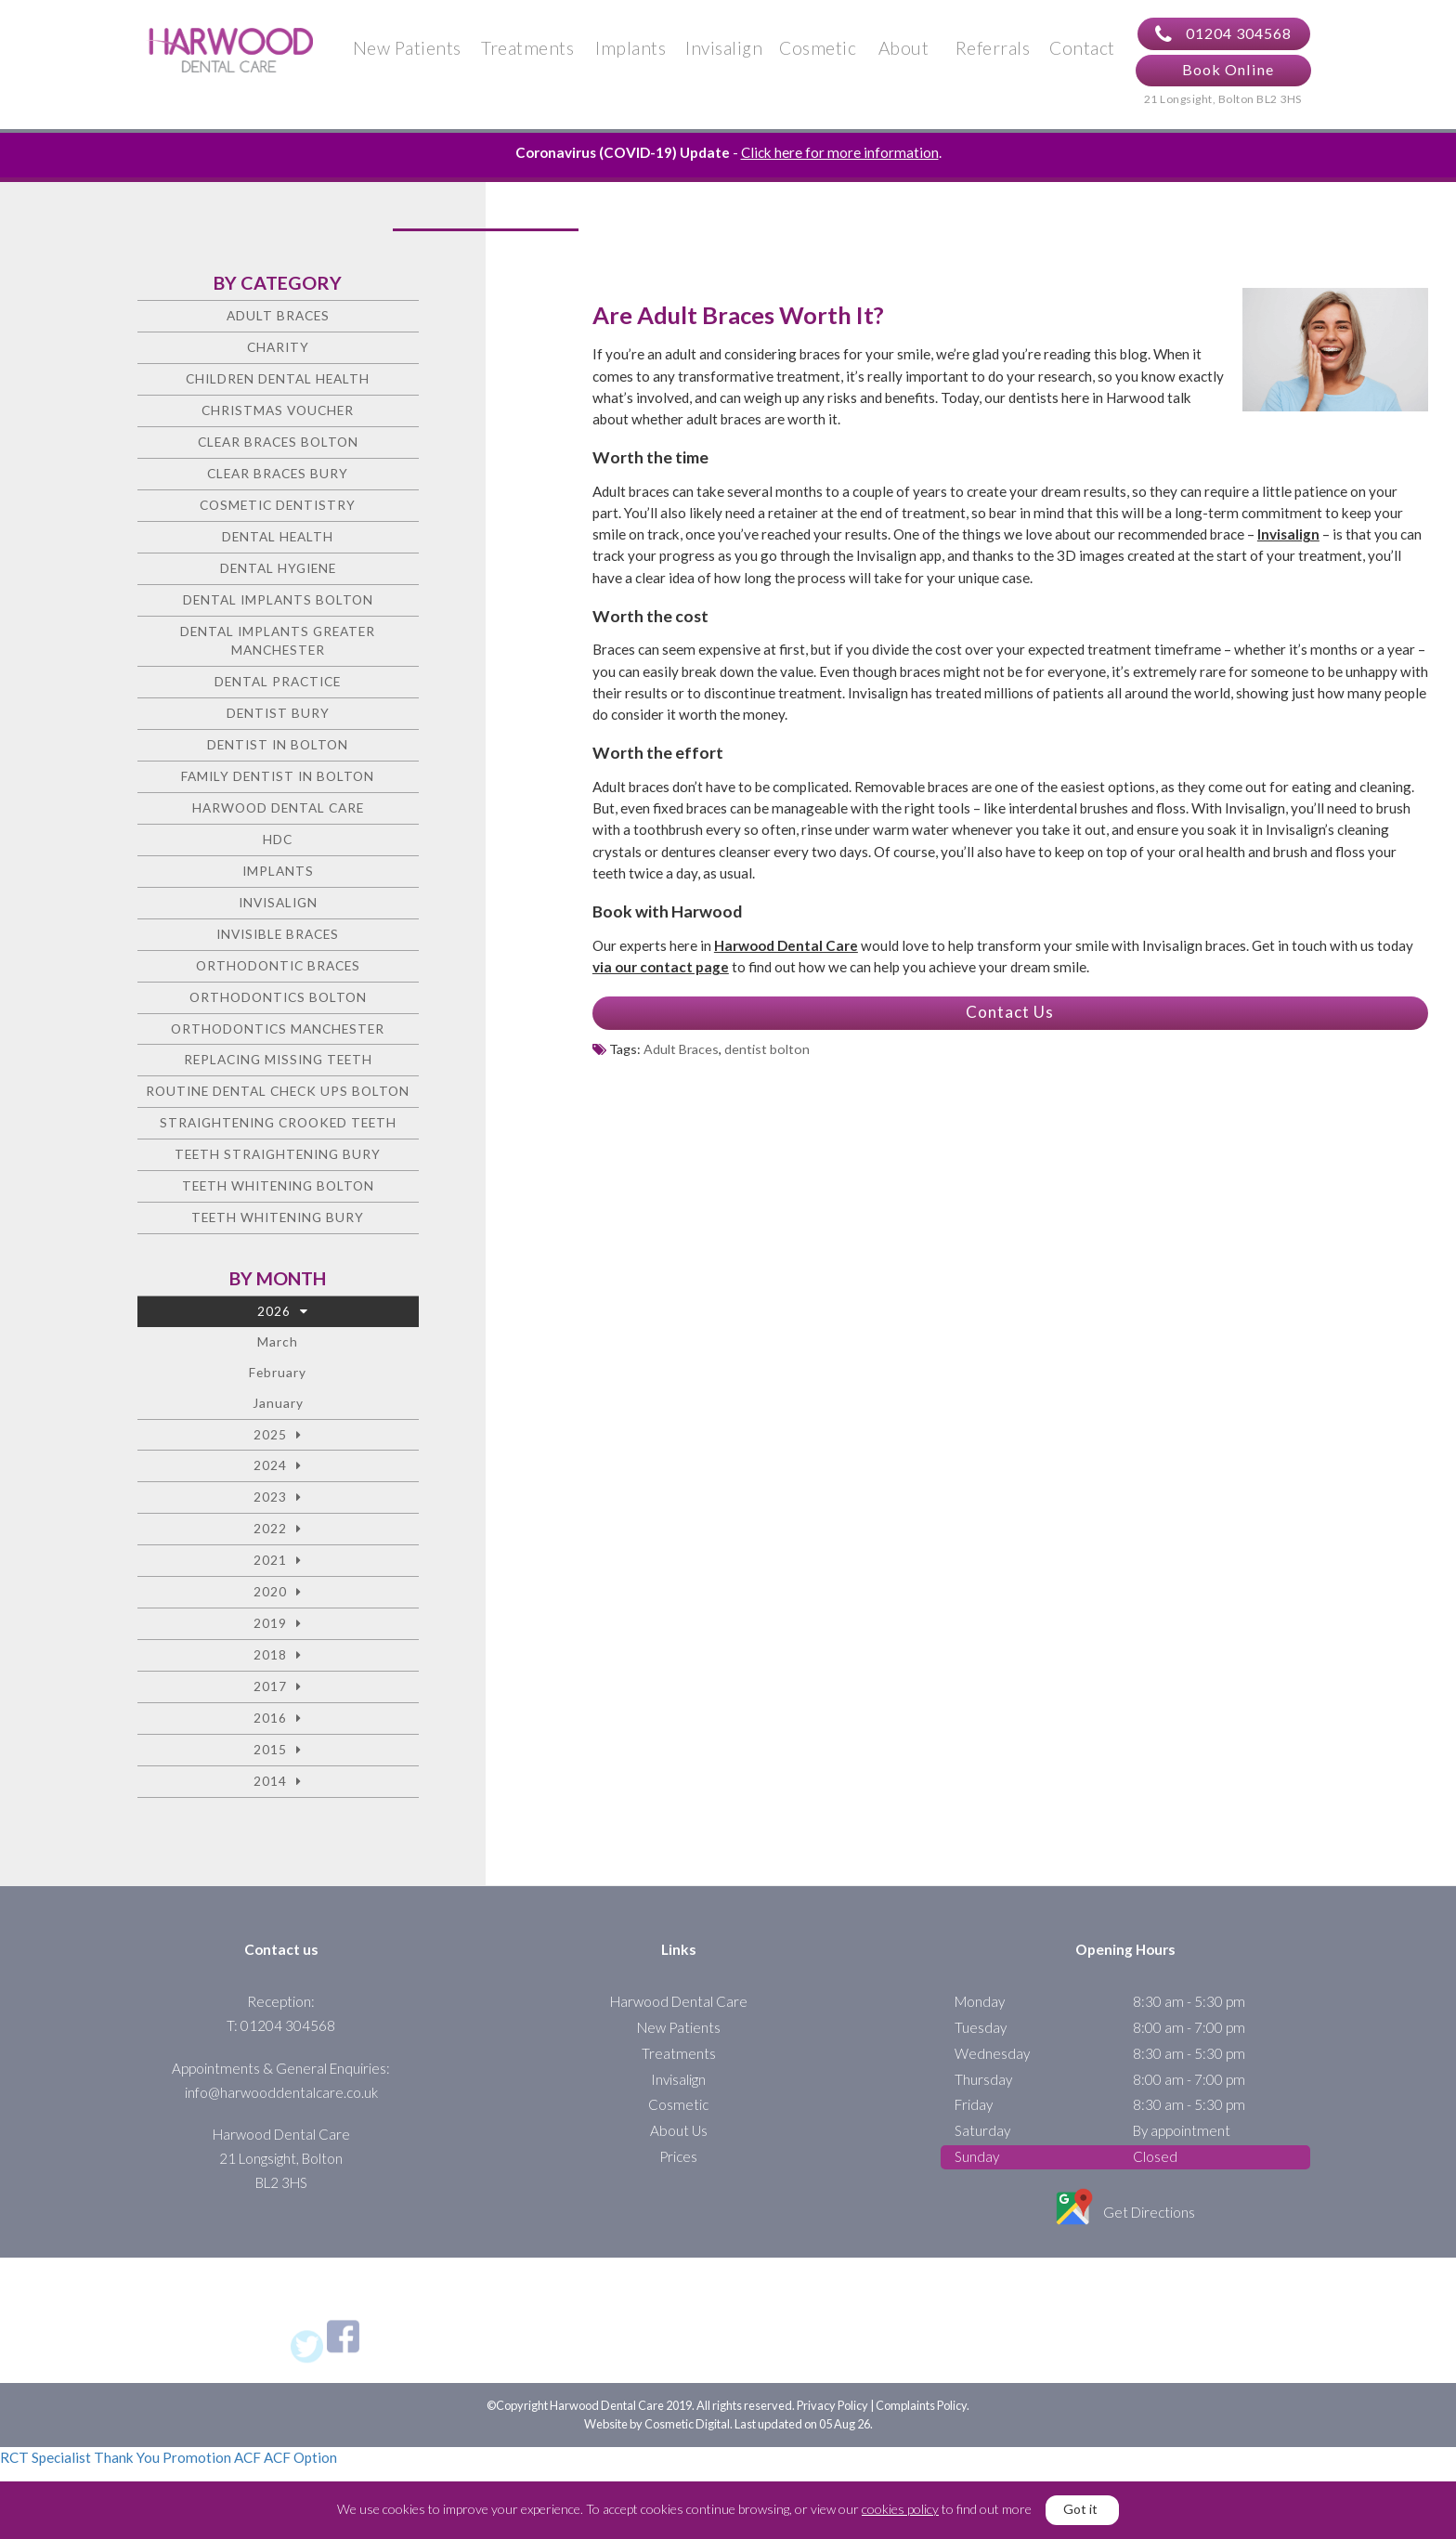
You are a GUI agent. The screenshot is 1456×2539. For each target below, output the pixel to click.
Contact (1082, 48)
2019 (270, 1623)
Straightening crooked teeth (278, 1122)
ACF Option (300, 2457)
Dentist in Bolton (277, 744)
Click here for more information (840, 152)
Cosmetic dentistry (278, 505)
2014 (270, 1781)
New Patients (407, 48)
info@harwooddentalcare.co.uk (281, 2092)
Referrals (993, 48)
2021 (270, 1560)
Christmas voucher (278, 410)
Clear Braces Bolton (278, 441)
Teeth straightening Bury (278, 1154)
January (278, 1403)
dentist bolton (767, 1049)
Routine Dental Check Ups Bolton (278, 1091)
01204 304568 (1223, 34)
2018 (270, 1654)
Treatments (527, 48)
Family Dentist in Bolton (277, 776)
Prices (678, 2156)
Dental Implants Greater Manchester (277, 640)
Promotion (196, 2457)
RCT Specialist (45, 2457)
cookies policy (900, 2509)
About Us (679, 2130)
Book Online (1228, 69)
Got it (1080, 2509)
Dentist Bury (278, 713)
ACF (247, 2457)
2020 (270, 1591)
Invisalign (723, 48)
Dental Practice (277, 681)
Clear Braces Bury (277, 473)
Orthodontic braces (278, 965)
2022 (270, 1528)
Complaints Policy (921, 2405)
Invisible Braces (277, 934)
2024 (270, 1465)
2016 (270, 1717)
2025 (270, 1434)
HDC (277, 839)
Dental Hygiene (278, 568)
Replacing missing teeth (278, 1059)
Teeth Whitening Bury (277, 1217)
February (277, 1372)
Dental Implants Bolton (278, 599)
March (277, 1341)
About (904, 48)
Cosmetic (817, 48)
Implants (630, 48)
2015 (270, 1749)
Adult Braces (681, 1049)
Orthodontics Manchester (277, 1028)
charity (278, 347)
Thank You (127, 2457)
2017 (270, 1686)
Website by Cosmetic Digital (657, 2423)
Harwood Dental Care (278, 807)
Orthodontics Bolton (278, 997)
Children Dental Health (278, 378)
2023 (270, 1496)
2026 (274, 1311)
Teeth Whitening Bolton (278, 1185)
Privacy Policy (832, 2405)
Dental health (277, 536)
